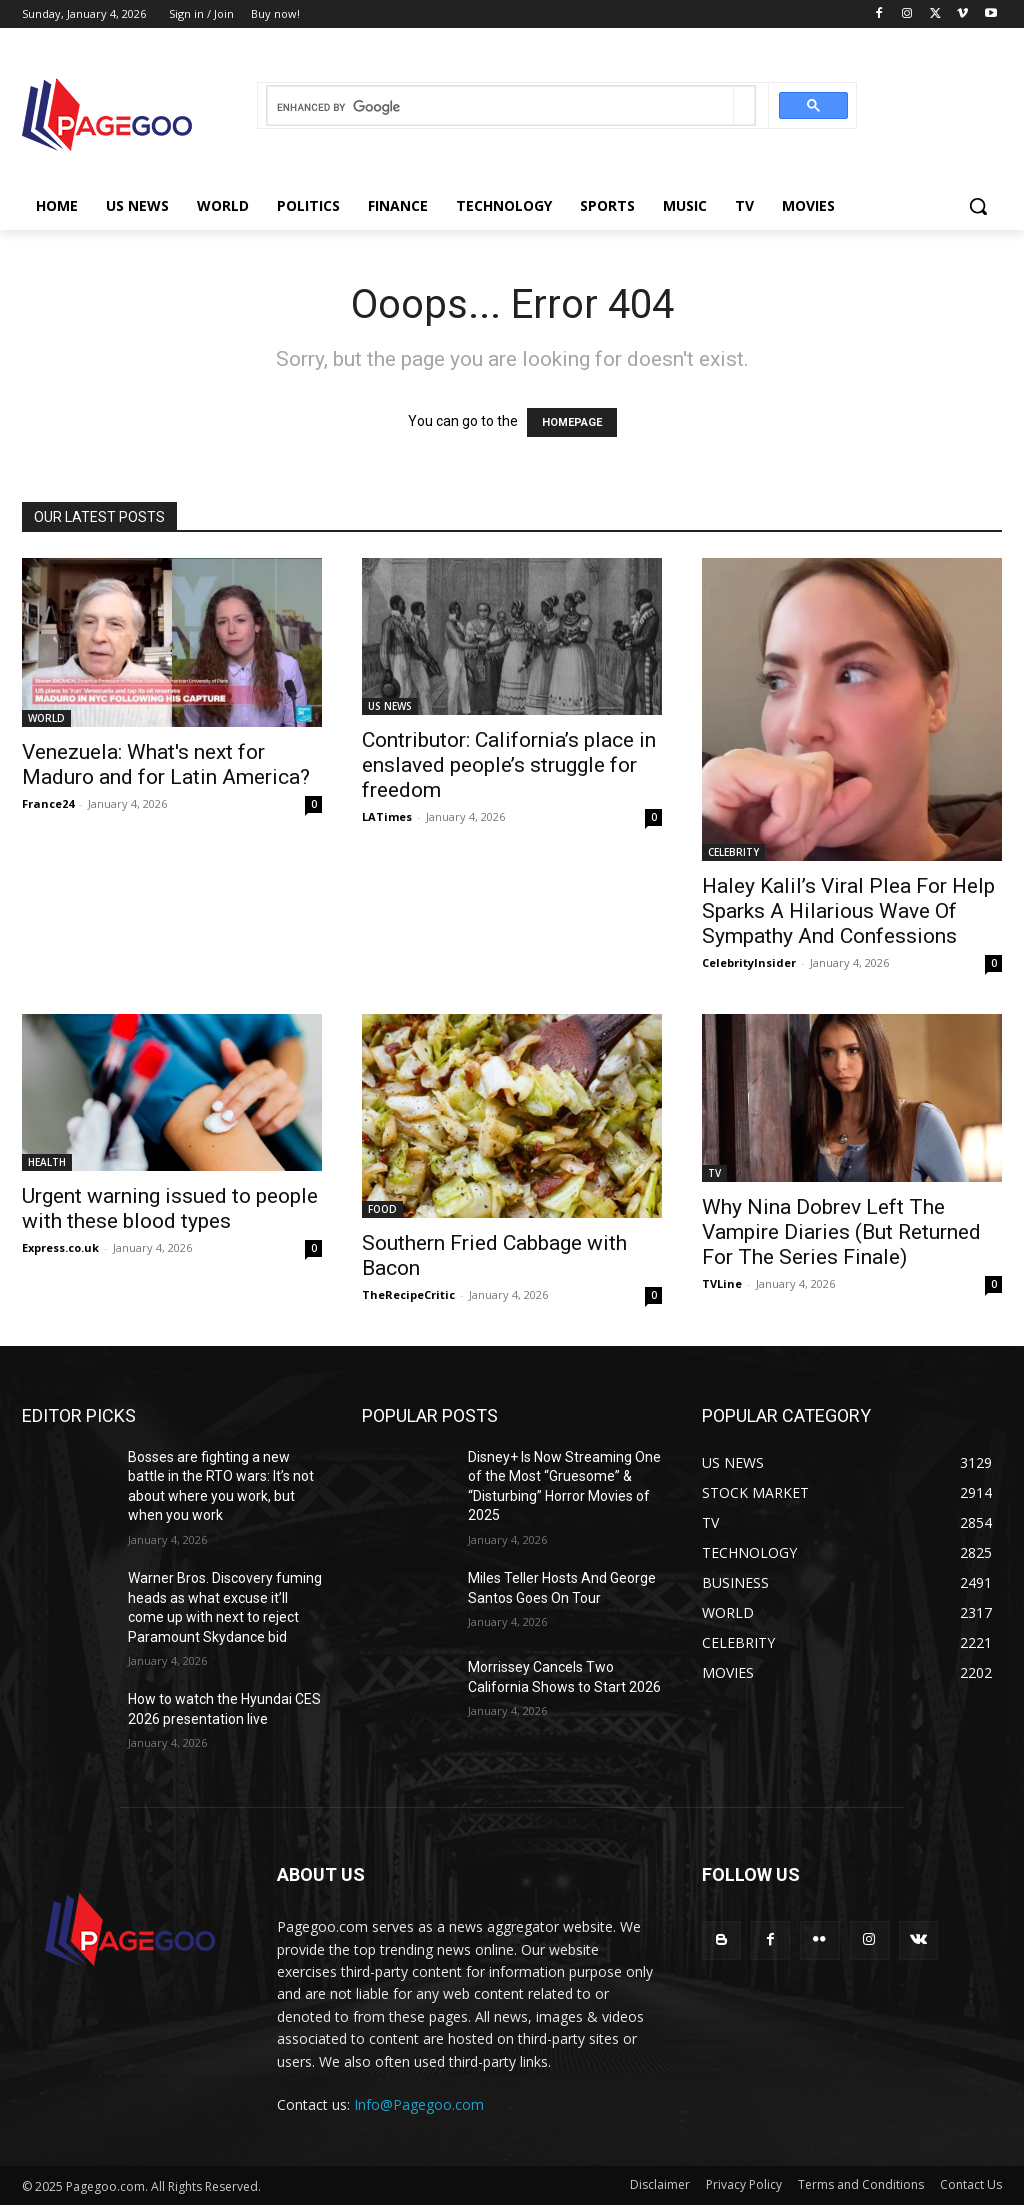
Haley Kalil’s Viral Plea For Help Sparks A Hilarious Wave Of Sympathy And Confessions (848, 911)
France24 (48, 803)
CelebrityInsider (749, 962)
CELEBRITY (733, 852)
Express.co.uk (60, 1247)
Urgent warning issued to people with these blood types (170, 1208)
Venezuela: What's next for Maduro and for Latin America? (166, 764)
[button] (978, 206)
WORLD (46, 718)
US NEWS (390, 706)
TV (714, 1173)
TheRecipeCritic (408, 1294)
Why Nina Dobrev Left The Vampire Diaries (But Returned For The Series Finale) (841, 1232)
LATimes (387, 816)
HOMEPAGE (572, 422)
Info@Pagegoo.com (419, 2104)
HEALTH (47, 1162)
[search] (500, 107)
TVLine (722, 1283)
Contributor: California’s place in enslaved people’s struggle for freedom (509, 765)
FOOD (382, 1209)
